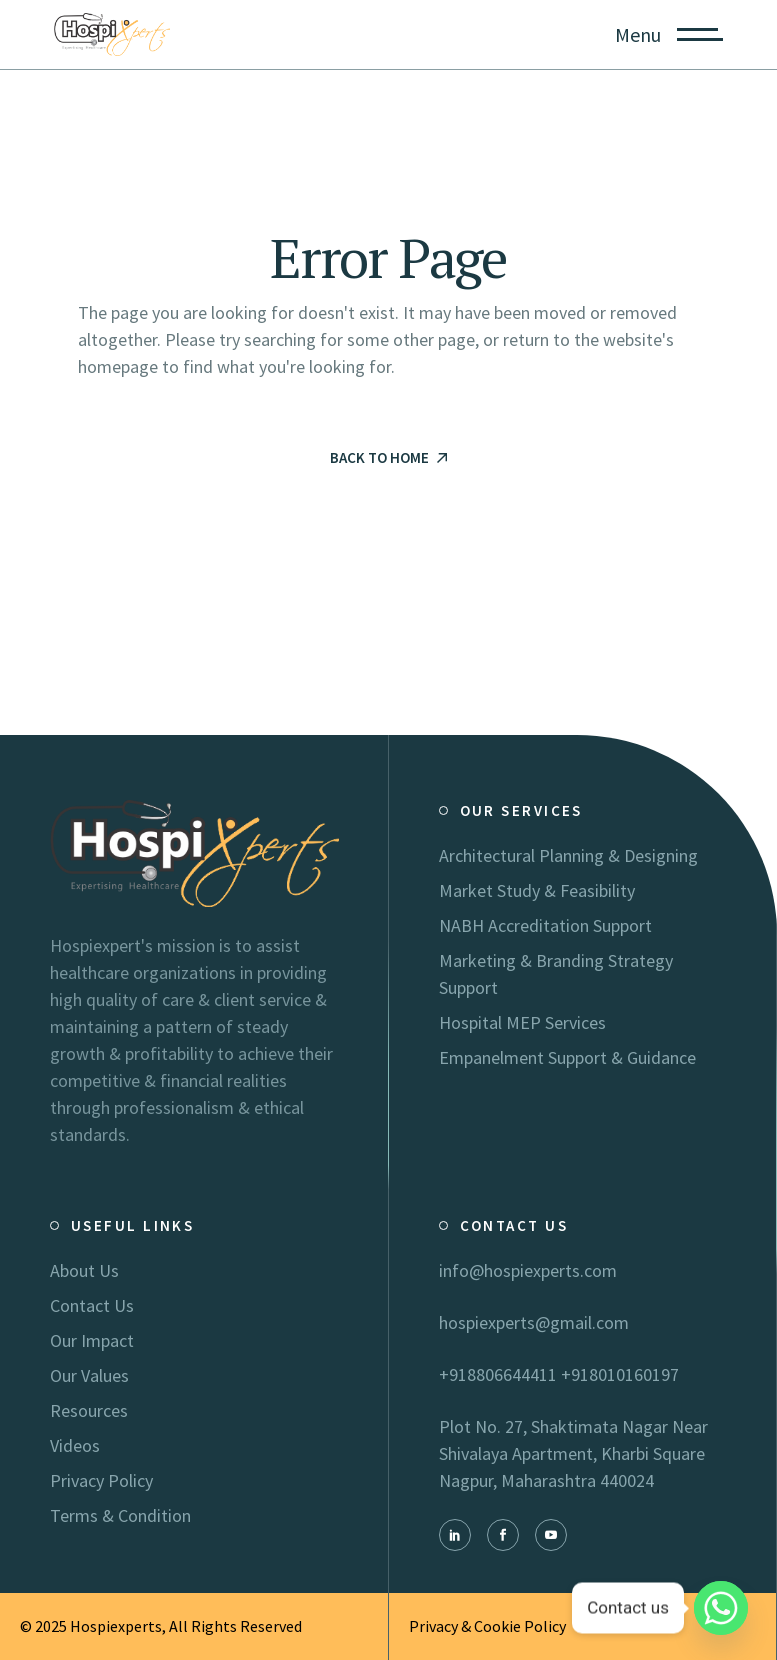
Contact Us (92, 1305)
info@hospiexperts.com (528, 1270)
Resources (89, 1410)
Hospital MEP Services (522, 1022)
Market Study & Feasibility (537, 890)
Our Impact (92, 1340)
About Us (84, 1270)
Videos (75, 1445)
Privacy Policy (101, 1480)
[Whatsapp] (721, 1608)
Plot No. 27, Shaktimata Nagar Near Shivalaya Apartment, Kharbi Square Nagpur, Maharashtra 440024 (573, 1453)
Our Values (89, 1375)
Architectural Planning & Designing (568, 855)
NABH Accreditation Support (545, 925)
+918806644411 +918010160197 (559, 1374)
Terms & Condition (120, 1515)
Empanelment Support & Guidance (567, 1057)
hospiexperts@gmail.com (534, 1322)
